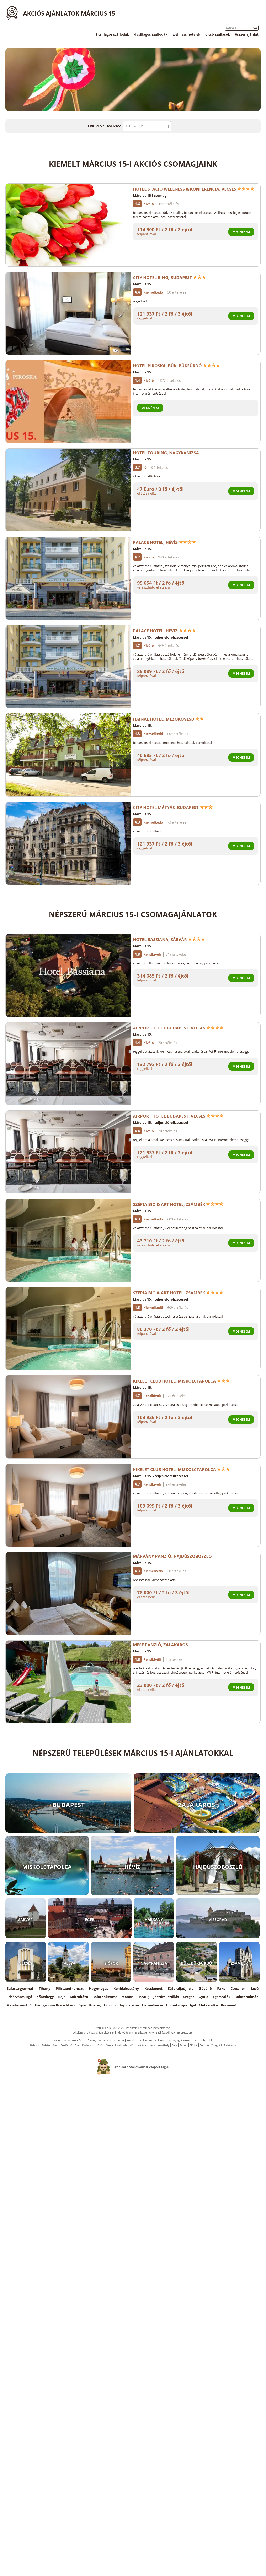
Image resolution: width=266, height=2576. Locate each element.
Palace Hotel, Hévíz (164, 542)
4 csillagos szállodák (150, 34)
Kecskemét (153, 1988)
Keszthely (163, 2045)
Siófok (193, 2045)
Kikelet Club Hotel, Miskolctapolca (181, 1381)
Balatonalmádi (247, 1997)
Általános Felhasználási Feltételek (93, 2032)
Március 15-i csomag (149, 195)
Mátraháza (79, 1997)
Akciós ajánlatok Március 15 (69, 13)
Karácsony (89, 2040)
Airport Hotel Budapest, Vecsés (178, 1028)
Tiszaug (143, 1997)
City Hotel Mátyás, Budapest (173, 807)
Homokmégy (176, 2005)
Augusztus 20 (61, 2040)
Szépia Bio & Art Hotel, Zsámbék (178, 1204)
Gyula (203, 1997)
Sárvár (183, 2045)
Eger (77, 2045)
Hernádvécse (152, 2005)
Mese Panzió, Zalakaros (160, 1644)
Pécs (174, 2045)
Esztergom (88, 2045)
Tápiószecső (129, 2005)
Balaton (35, 2045)
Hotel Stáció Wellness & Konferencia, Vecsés (194, 189)
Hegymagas (98, 1988)
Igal (193, 2005)
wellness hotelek (186, 34)
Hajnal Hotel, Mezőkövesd (168, 719)
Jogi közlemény (144, 2032)
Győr (82, 2005)
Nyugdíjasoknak (183, 2040)
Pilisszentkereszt (70, 1988)
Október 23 (117, 2040)
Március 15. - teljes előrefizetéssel (160, 637)
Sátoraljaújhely (180, 1988)
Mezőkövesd (16, 2005)
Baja (62, 1997)
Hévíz (151, 2045)
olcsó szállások (217, 34)
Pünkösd (132, 2040)
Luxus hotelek (204, 2040)
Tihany (44, 1988)
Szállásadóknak (165, 2032)
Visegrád (216, 2045)
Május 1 (103, 2040)
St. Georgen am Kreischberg (52, 2005)
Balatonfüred (50, 2045)
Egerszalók (221, 1997)
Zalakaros (230, 2045)
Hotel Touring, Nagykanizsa (166, 452)
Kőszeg (95, 2005)
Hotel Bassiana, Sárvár (169, 939)
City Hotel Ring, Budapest (169, 277)
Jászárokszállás (166, 1997)
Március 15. (142, 284)
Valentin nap (163, 2040)
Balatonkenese (104, 1997)
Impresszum (185, 2032)
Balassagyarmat (19, 1988)
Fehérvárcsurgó (19, 1997)
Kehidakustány (126, 1988)
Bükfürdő (66, 2045)
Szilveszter (146, 2040)
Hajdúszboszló (124, 2045)
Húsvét (76, 2040)
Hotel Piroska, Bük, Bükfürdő (176, 365)
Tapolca (109, 2005)
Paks (221, 1988)
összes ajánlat (247, 34)
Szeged (189, 1997)
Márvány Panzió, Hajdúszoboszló (172, 1556)
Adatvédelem (125, 2032)
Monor (127, 1997)
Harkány (140, 2045)
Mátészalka (208, 2005)
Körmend (228, 2005)
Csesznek (238, 1988)
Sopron (204, 2045)
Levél (255, 1988)
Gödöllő (205, 1988)
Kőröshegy (45, 1997)
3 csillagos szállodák (112, 34)
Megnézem (241, 232)
